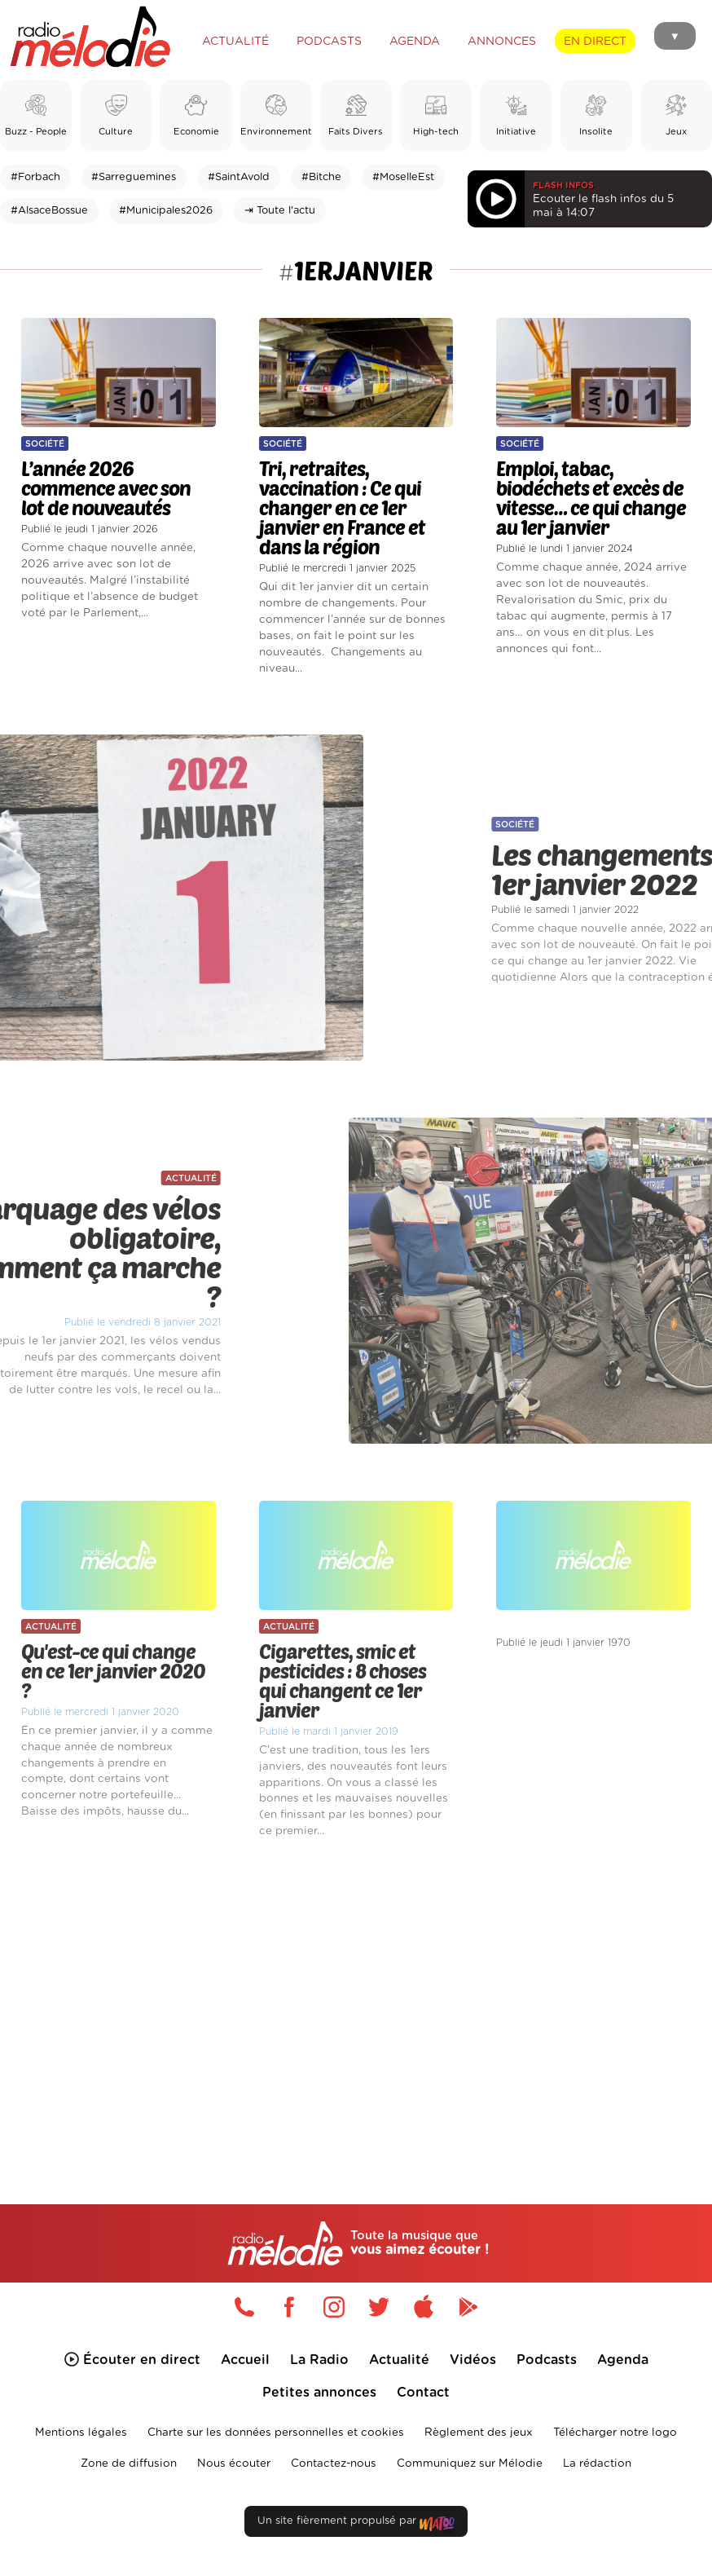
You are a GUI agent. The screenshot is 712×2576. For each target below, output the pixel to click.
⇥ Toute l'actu (279, 210)
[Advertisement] (356, 1995)
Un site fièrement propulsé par (356, 2524)
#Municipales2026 (166, 210)
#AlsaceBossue (49, 210)
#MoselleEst (403, 177)
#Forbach (35, 177)
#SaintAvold (239, 177)
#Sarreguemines (133, 177)
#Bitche (321, 177)
